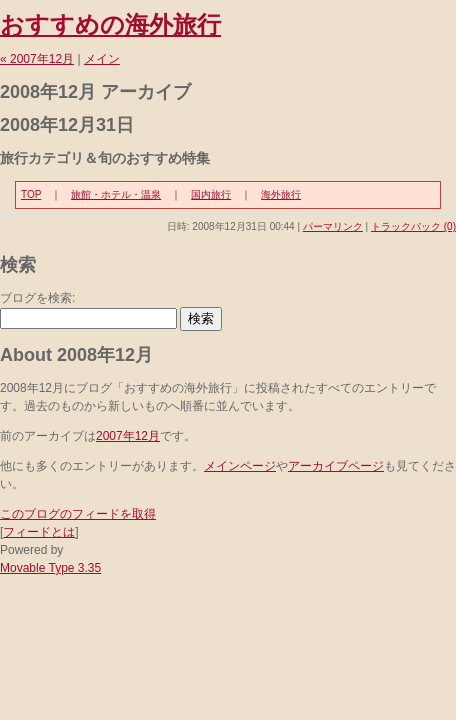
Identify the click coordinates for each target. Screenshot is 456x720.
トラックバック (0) (413, 226)
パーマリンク (333, 226)
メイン (102, 59)
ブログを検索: (37, 298)
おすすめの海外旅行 (110, 24)
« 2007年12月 (37, 59)
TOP (31, 194)
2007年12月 (128, 436)
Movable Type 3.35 (50, 568)
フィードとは (39, 532)
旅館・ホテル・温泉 (116, 194)
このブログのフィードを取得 (78, 514)
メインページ (240, 466)
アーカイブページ (336, 466)
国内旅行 (211, 194)
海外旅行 (281, 194)
